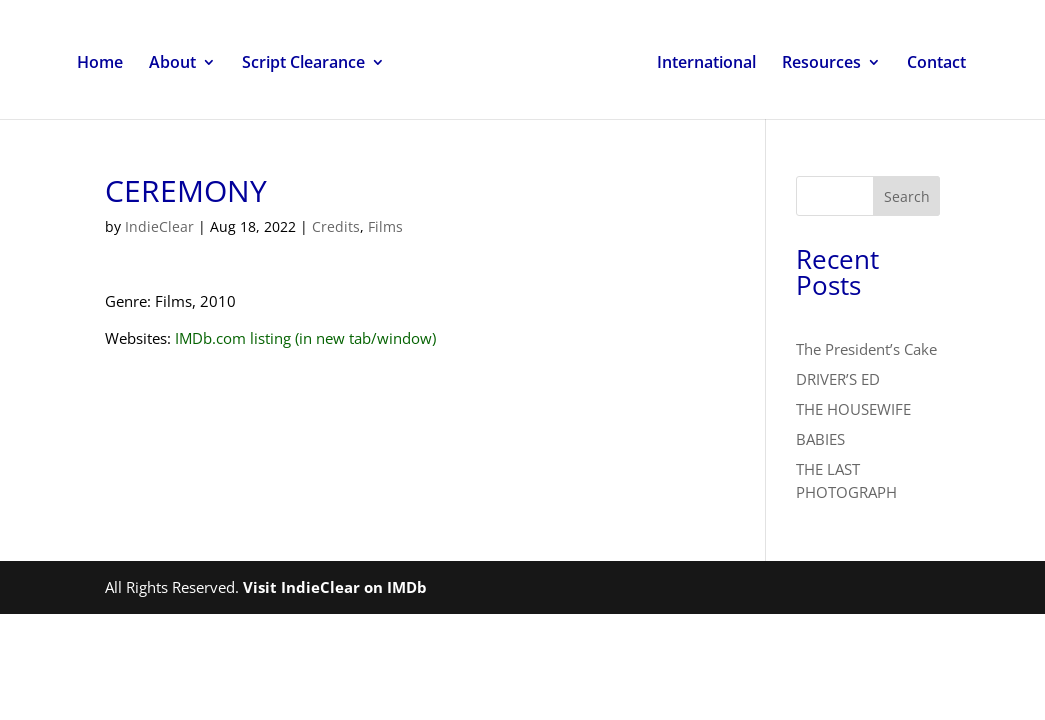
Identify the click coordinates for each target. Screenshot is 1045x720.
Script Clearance (303, 64)
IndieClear (159, 226)
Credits (336, 226)
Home (100, 64)
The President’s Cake (866, 349)
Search (907, 196)
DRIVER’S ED (838, 379)
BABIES (820, 439)
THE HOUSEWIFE (853, 409)
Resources (821, 64)
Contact (936, 64)
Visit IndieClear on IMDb (335, 587)
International (706, 64)
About (172, 64)
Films (385, 226)
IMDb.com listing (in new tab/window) (305, 338)
